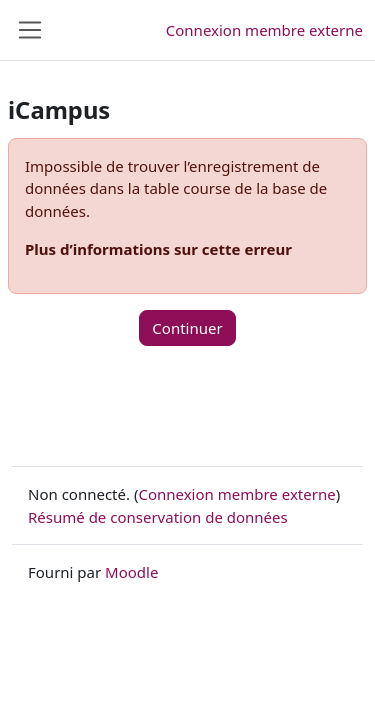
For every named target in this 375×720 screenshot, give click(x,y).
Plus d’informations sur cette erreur (158, 249)
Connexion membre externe (264, 30)
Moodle (131, 572)
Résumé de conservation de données (158, 517)
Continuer (187, 328)
